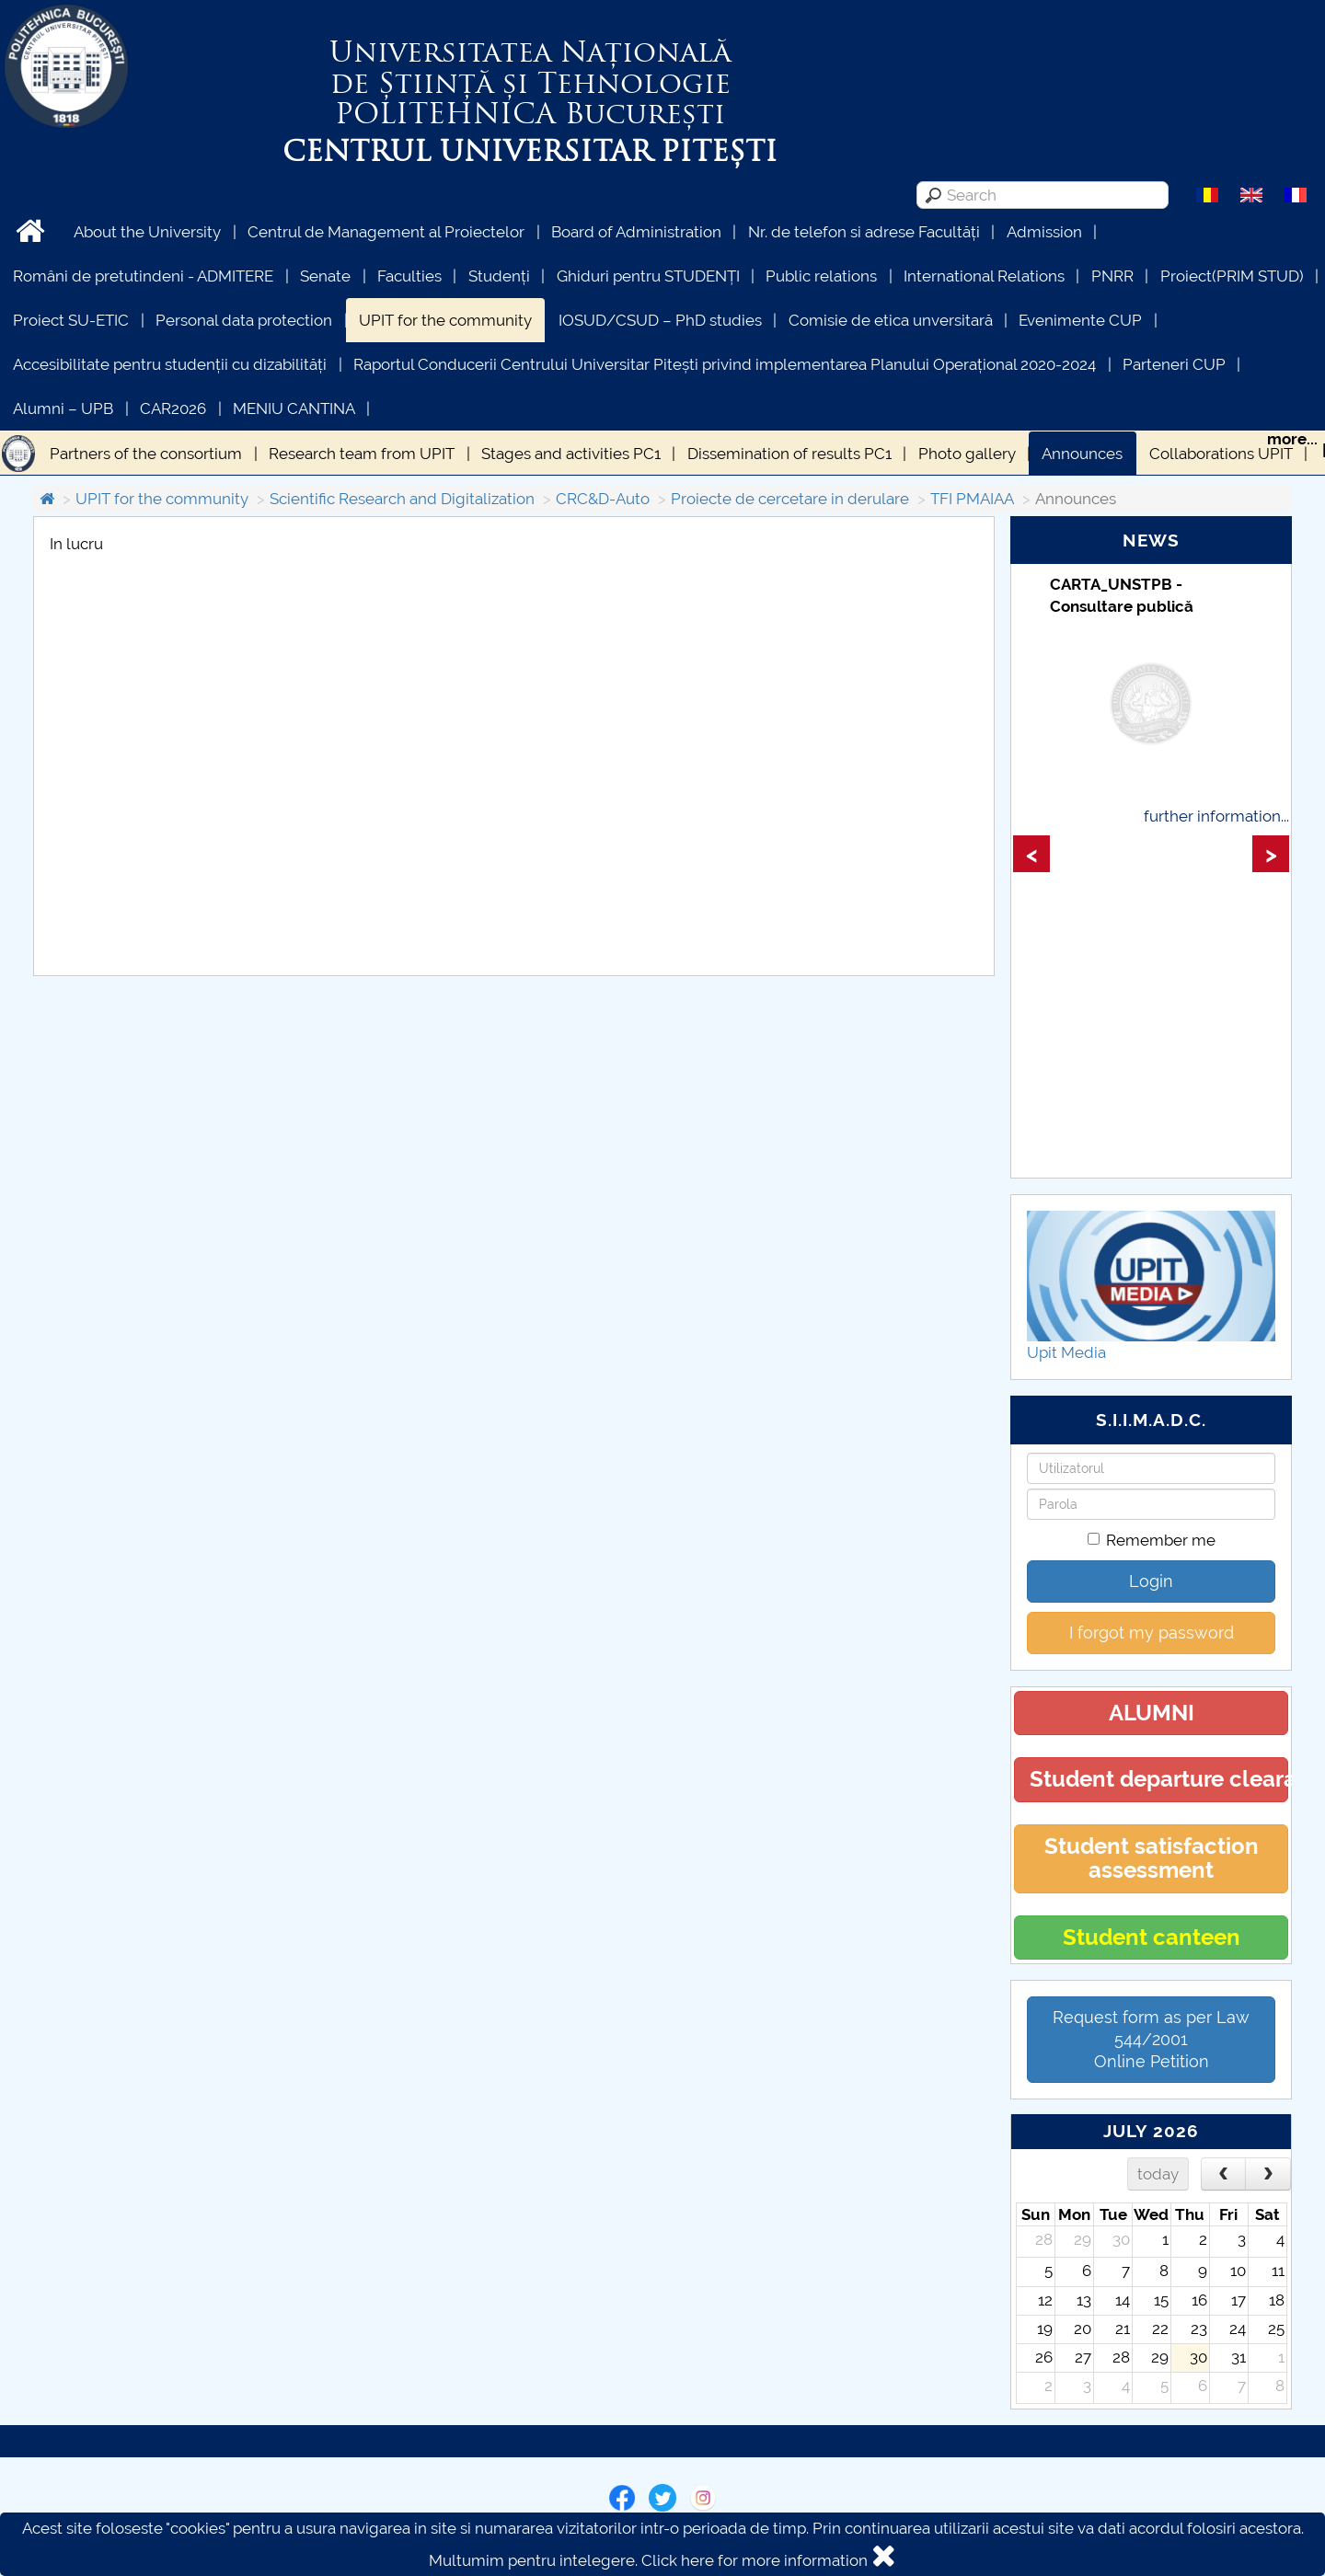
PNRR (1112, 276)
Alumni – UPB (63, 408)
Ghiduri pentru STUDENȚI (648, 276)
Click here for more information (754, 2560)
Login (1151, 1581)
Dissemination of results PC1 (789, 453)
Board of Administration (636, 232)
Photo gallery (967, 453)
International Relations (984, 276)
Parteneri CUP (1174, 364)
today (1158, 2174)
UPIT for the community (445, 320)
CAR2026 (173, 408)
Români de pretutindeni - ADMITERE (143, 276)
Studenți (499, 276)
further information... (1216, 816)
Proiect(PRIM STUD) (1232, 276)
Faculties (409, 276)
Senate (325, 276)
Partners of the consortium (146, 453)
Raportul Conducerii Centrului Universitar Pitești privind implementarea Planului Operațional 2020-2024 (724, 364)
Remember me (1152, 1540)
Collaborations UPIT (1221, 453)
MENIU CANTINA (294, 408)
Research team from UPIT (362, 453)
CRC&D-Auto (603, 498)
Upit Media (1066, 1352)
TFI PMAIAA (972, 498)
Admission (1044, 232)
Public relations (821, 276)
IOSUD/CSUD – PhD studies (660, 320)
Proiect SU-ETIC (71, 320)
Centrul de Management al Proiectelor (386, 232)
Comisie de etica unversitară (891, 320)
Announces (1082, 453)
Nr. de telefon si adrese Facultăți (864, 232)
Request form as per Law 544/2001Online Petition (1151, 2039)
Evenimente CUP (1080, 320)
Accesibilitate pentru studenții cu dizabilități (170, 364)
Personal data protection (244, 320)
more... (1292, 438)
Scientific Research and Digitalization (402, 498)
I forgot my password (1151, 1632)
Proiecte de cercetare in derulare (790, 498)
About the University (147, 232)
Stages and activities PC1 (571, 453)
